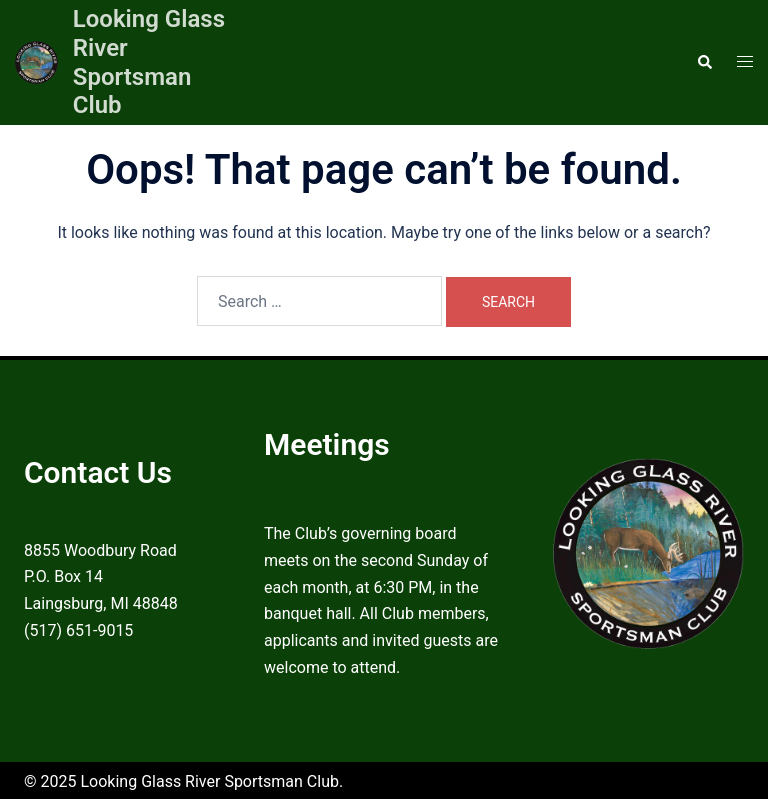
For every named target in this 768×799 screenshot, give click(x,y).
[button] (704, 62)
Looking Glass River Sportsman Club (149, 62)
